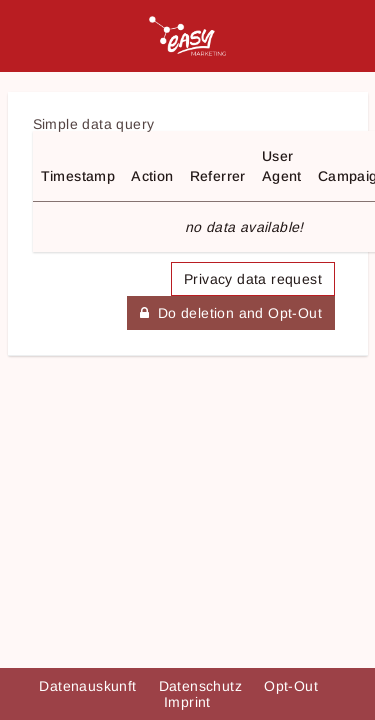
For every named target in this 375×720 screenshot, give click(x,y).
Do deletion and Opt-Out (231, 313)
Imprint (187, 702)
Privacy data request (253, 279)
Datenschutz (203, 686)
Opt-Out (293, 686)
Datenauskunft (90, 686)
